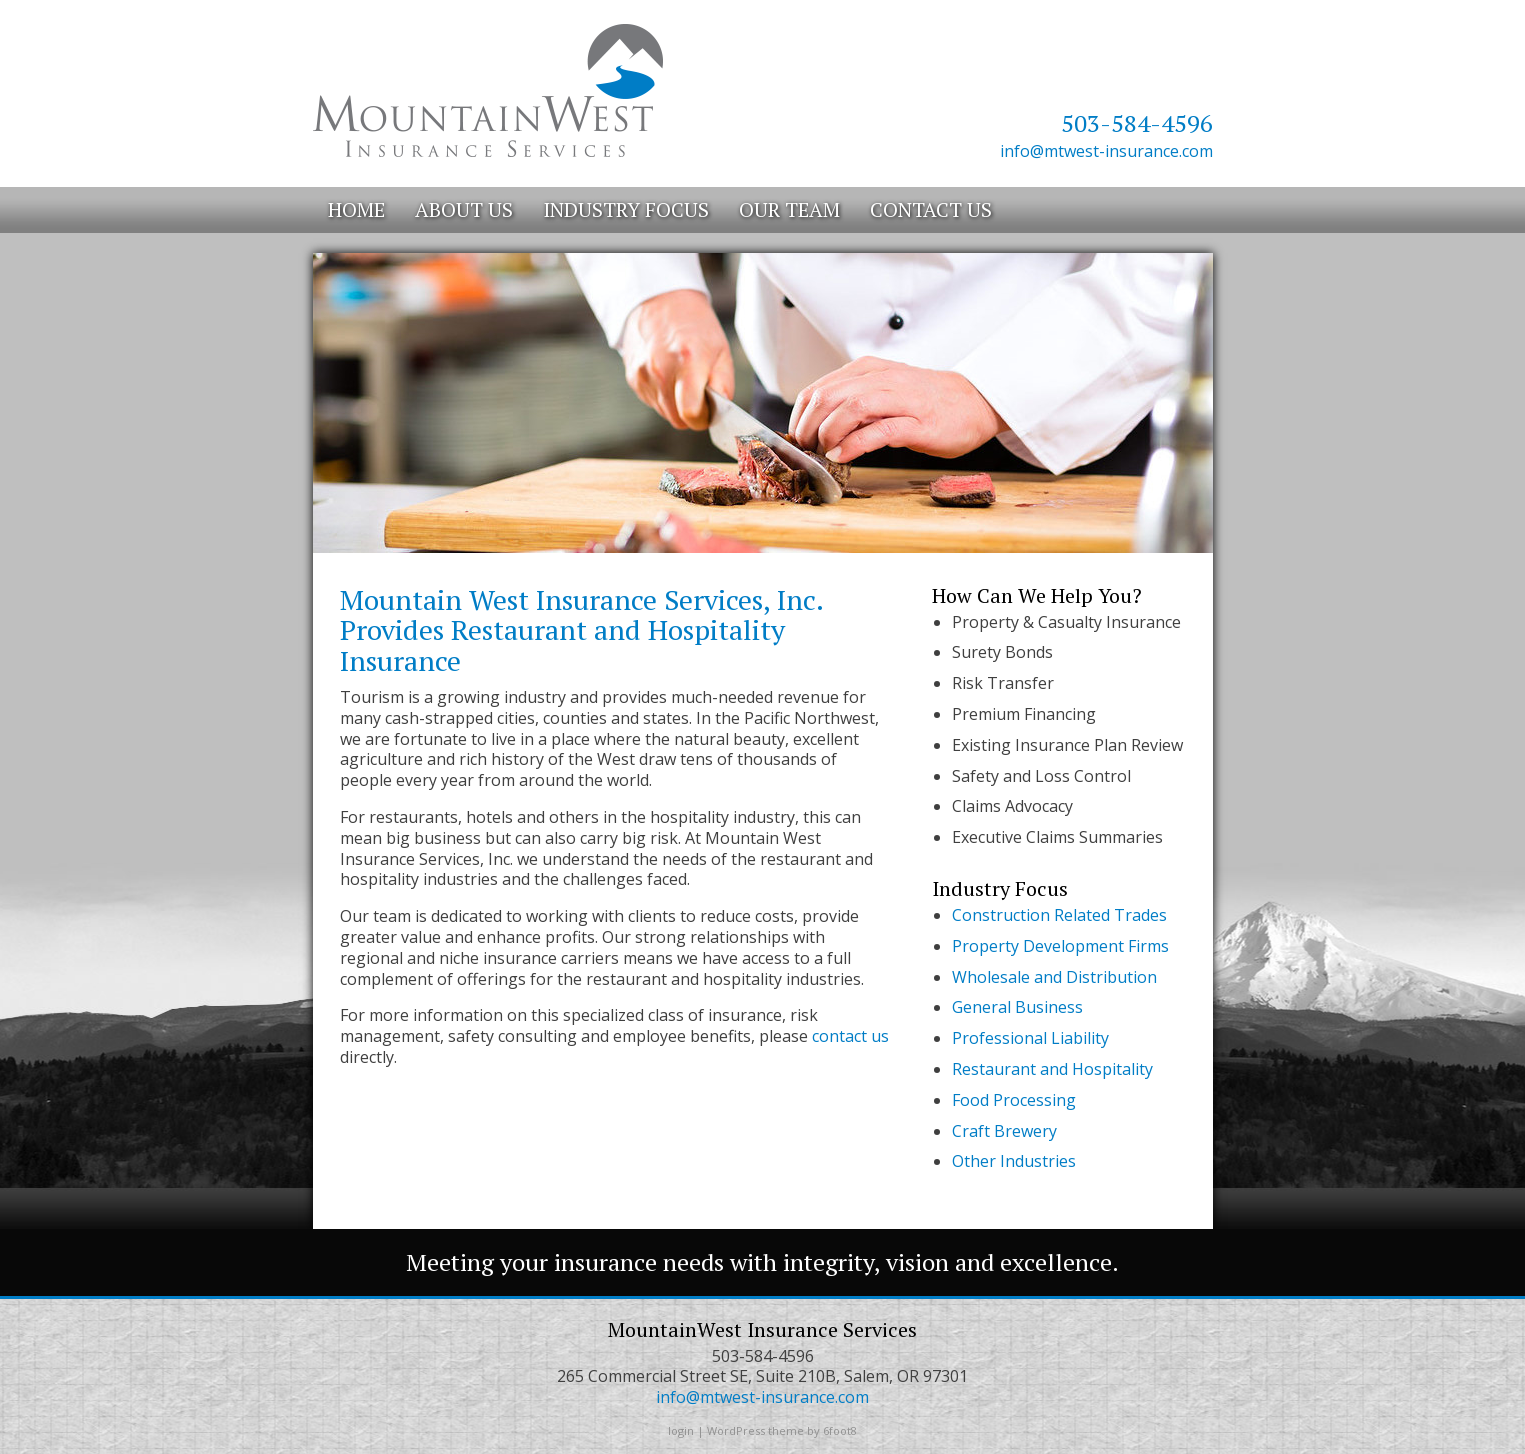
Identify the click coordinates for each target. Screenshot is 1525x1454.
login (681, 1430)
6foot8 (840, 1430)
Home (356, 209)
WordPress (736, 1430)
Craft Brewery (1004, 1131)
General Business (1017, 1007)
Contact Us (931, 209)
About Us (464, 209)
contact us (850, 1036)
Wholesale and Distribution (1054, 977)
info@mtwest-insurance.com (1106, 151)
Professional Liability (1030, 1038)
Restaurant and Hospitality (1052, 1069)
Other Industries (1014, 1161)
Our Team (789, 209)
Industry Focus (626, 209)
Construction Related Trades (1059, 915)
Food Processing (1014, 1100)
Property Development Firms (1060, 946)
